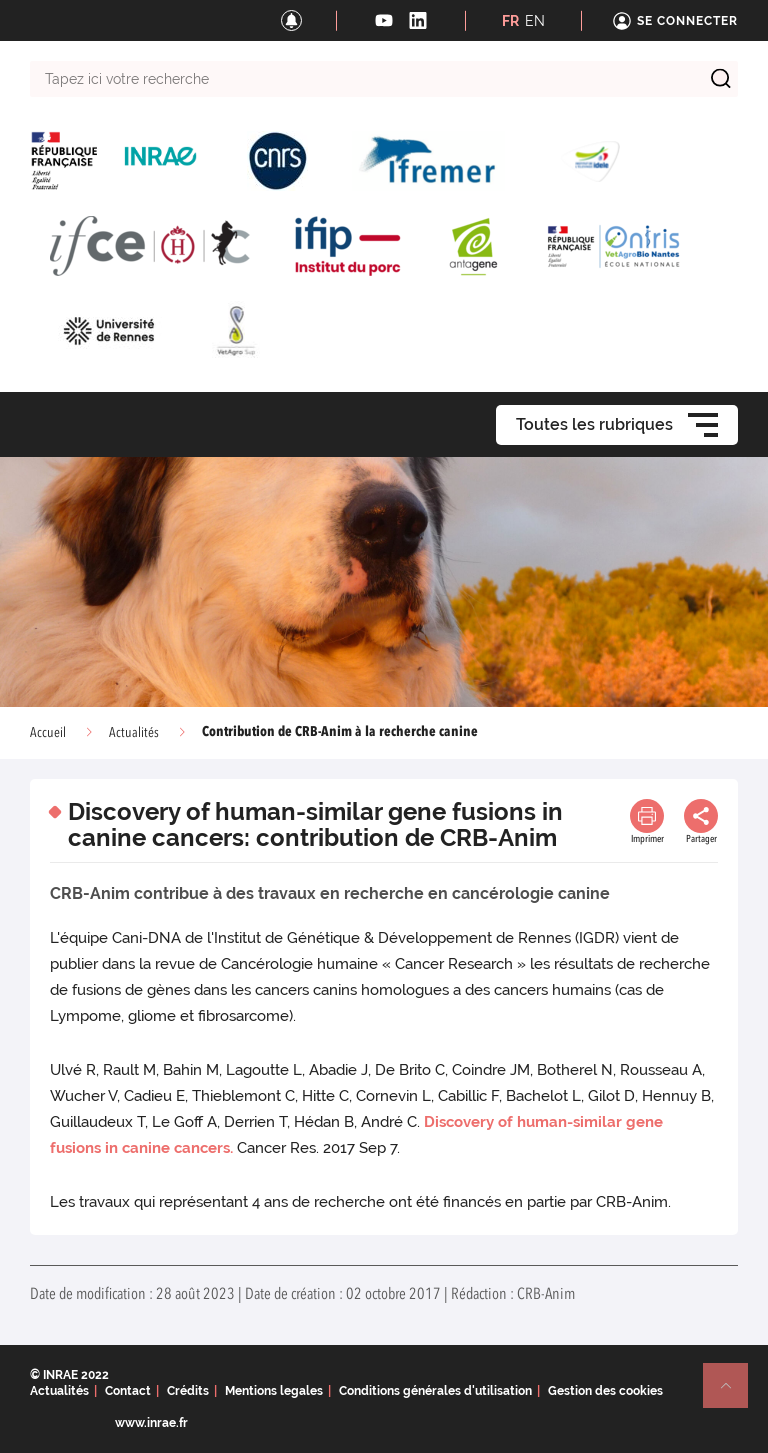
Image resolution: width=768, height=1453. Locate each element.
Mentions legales (274, 1391)
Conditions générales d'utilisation (435, 1391)
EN (535, 21)
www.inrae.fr (151, 1423)
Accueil (48, 733)
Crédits (188, 1391)
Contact (128, 1391)
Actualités (134, 733)
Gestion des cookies (605, 1391)
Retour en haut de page (734, 1394)
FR (510, 21)
